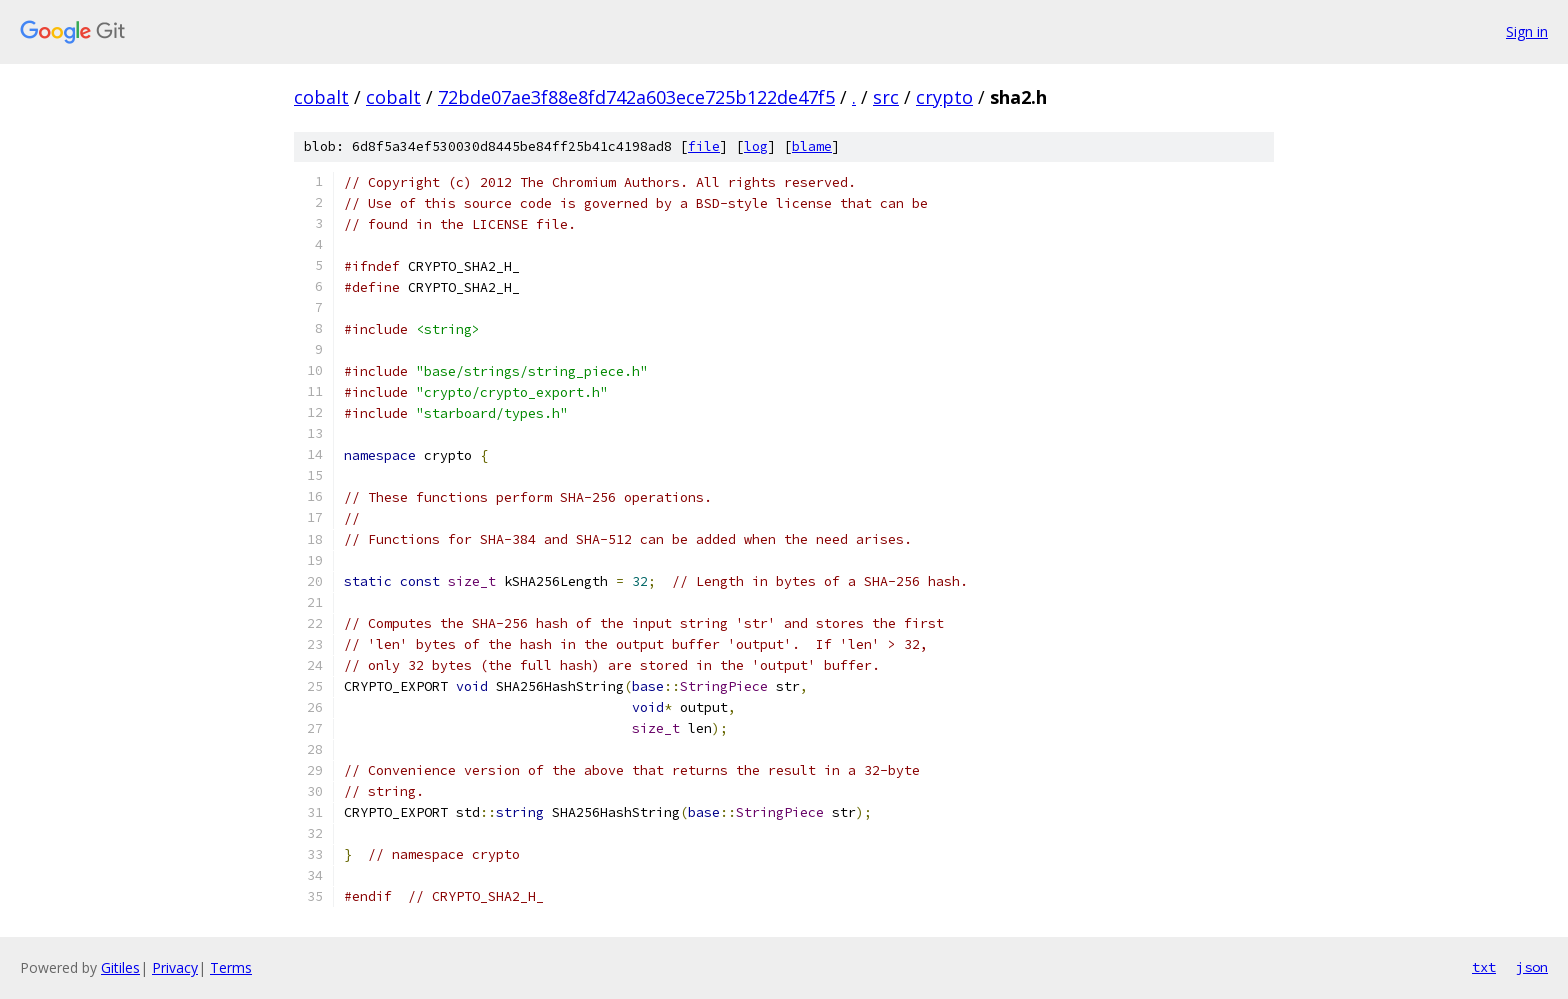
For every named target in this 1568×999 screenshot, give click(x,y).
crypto (944, 97)
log (756, 146)
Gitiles (120, 967)
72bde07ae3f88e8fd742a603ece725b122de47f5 (636, 97)
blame (812, 146)
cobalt (321, 97)
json (1532, 967)
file (704, 146)
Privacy (175, 967)
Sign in (1527, 31)
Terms (231, 967)
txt (1484, 967)
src (886, 97)
